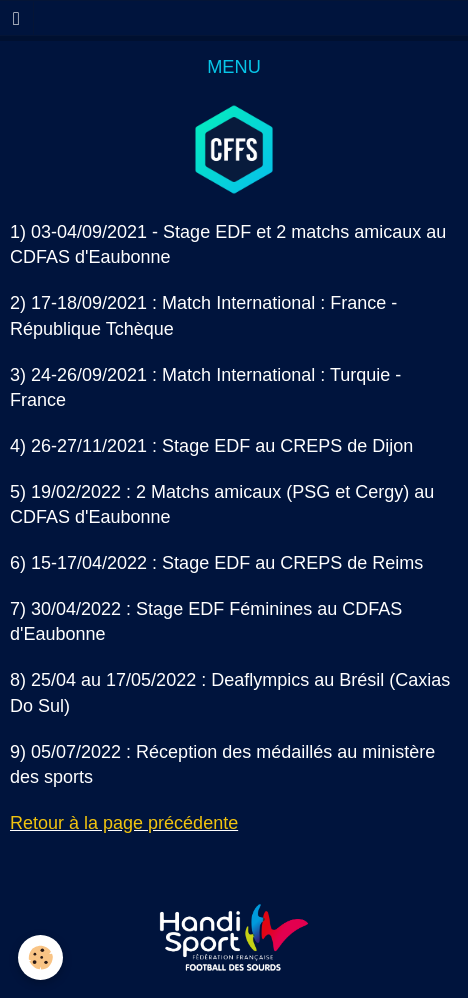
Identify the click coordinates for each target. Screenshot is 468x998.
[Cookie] (40, 957)
